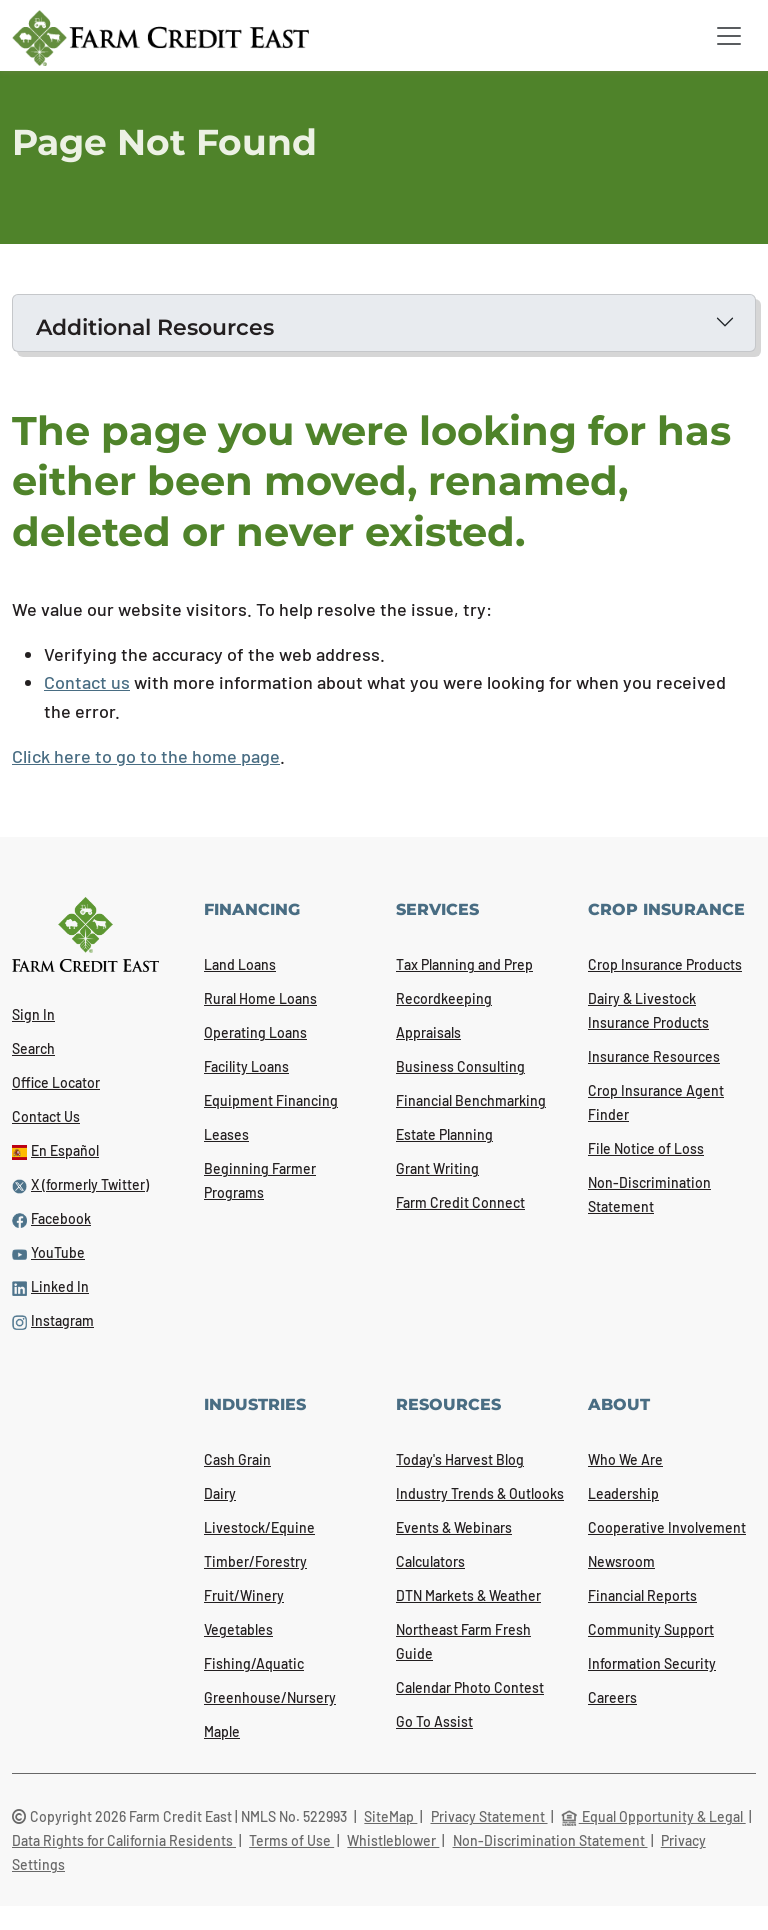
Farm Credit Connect (460, 1202)
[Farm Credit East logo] (160, 38)
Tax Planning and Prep (464, 964)
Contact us (87, 682)
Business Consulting (460, 1066)
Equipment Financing (271, 1100)
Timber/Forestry (255, 1561)
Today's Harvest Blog (460, 1459)
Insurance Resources (654, 1056)
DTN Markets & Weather (468, 1595)
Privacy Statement (489, 1816)
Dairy (220, 1493)
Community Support (651, 1629)
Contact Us (46, 1116)
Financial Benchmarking (471, 1100)
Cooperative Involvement (667, 1527)
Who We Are (625, 1459)
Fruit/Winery (244, 1595)
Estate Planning (444, 1134)
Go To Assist (434, 1721)
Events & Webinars (454, 1527)
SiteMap (390, 1816)
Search (33, 1048)
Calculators (430, 1561)
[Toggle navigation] (729, 36)
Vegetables (238, 1629)
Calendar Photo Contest (470, 1687)
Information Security (652, 1663)
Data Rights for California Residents (124, 1840)
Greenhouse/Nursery (270, 1697)
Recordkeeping (444, 998)
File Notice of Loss (646, 1148)
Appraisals (428, 1032)
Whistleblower (393, 1840)
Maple (222, 1731)
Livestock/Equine (259, 1527)
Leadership (623, 1493)
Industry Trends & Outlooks (480, 1493)
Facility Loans (246, 1066)
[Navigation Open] (729, 36)
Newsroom (621, 1561)
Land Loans (240, 964)
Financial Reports (642, 1595)
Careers (612, 1697)
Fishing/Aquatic (254, 1663)
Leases (226, 1134)
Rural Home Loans (260, 998)
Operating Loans (255, 1032)
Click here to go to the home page (146, 756)
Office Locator (56, 1082)
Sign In (33, 1014)
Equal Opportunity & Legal (653, 1816)
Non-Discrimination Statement (550, 1840)
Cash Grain (237, 1459)
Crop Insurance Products (665, 964)
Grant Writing (437, 1168)
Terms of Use (291, 1840)
